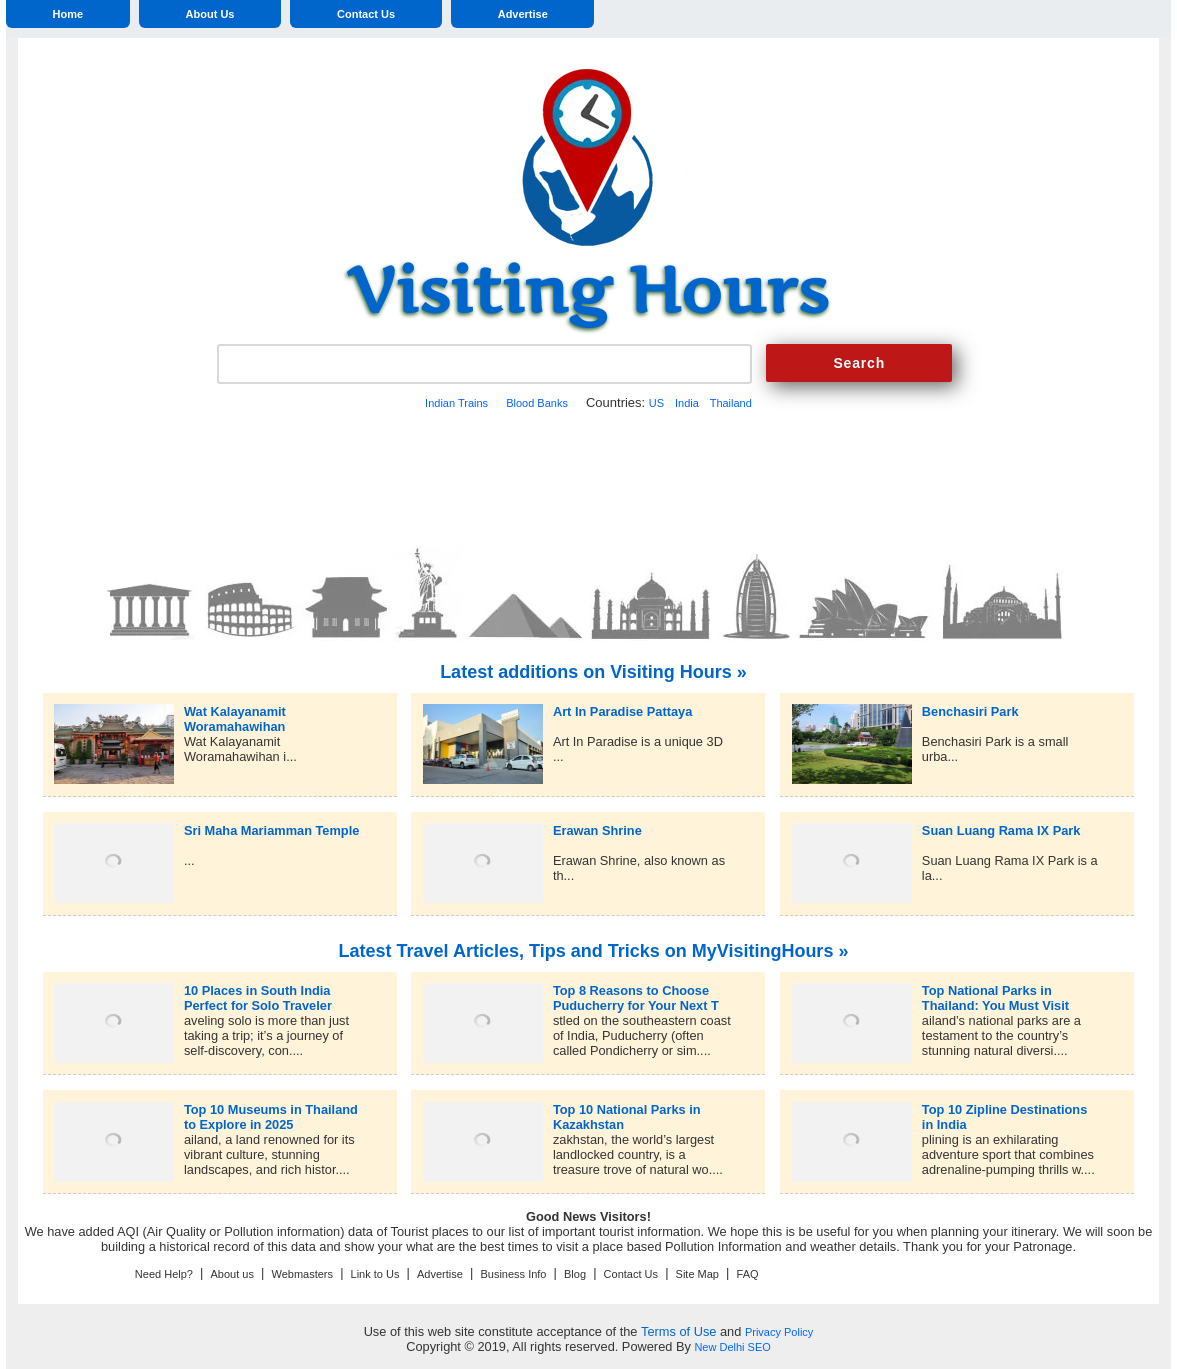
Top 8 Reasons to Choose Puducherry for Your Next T (636, 990)
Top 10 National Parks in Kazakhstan (627, 1109)
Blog (575, 1274)
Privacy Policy (779, 1332)
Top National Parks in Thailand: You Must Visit (995, 990)
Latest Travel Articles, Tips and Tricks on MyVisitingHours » (594, 951)
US (656, 403)
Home (67, 14)
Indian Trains (456, 403)
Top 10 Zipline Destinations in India (1004, 1109)
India (687, 403)
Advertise (523, 14)
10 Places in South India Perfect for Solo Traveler (258, 990)
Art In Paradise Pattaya (622, 711)
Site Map (697, 1274)
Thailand (731, 403)
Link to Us (375, 1274)
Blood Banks (537, 403)
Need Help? (164, 1274)
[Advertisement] (588, 475)
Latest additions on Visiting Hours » (593, 672)
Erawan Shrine (597, 830)
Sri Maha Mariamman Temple (271, 830)
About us (232, 1274)
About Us (210, 14)
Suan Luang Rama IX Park (1001, 830)
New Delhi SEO (732, 1347)
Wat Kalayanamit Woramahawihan (235, 711)
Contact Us (366, 14)
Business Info (513, 1274)
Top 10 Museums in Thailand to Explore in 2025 (271, 1109)
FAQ (748, 1274)
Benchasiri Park (970, 711)
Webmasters (302, 1274)
